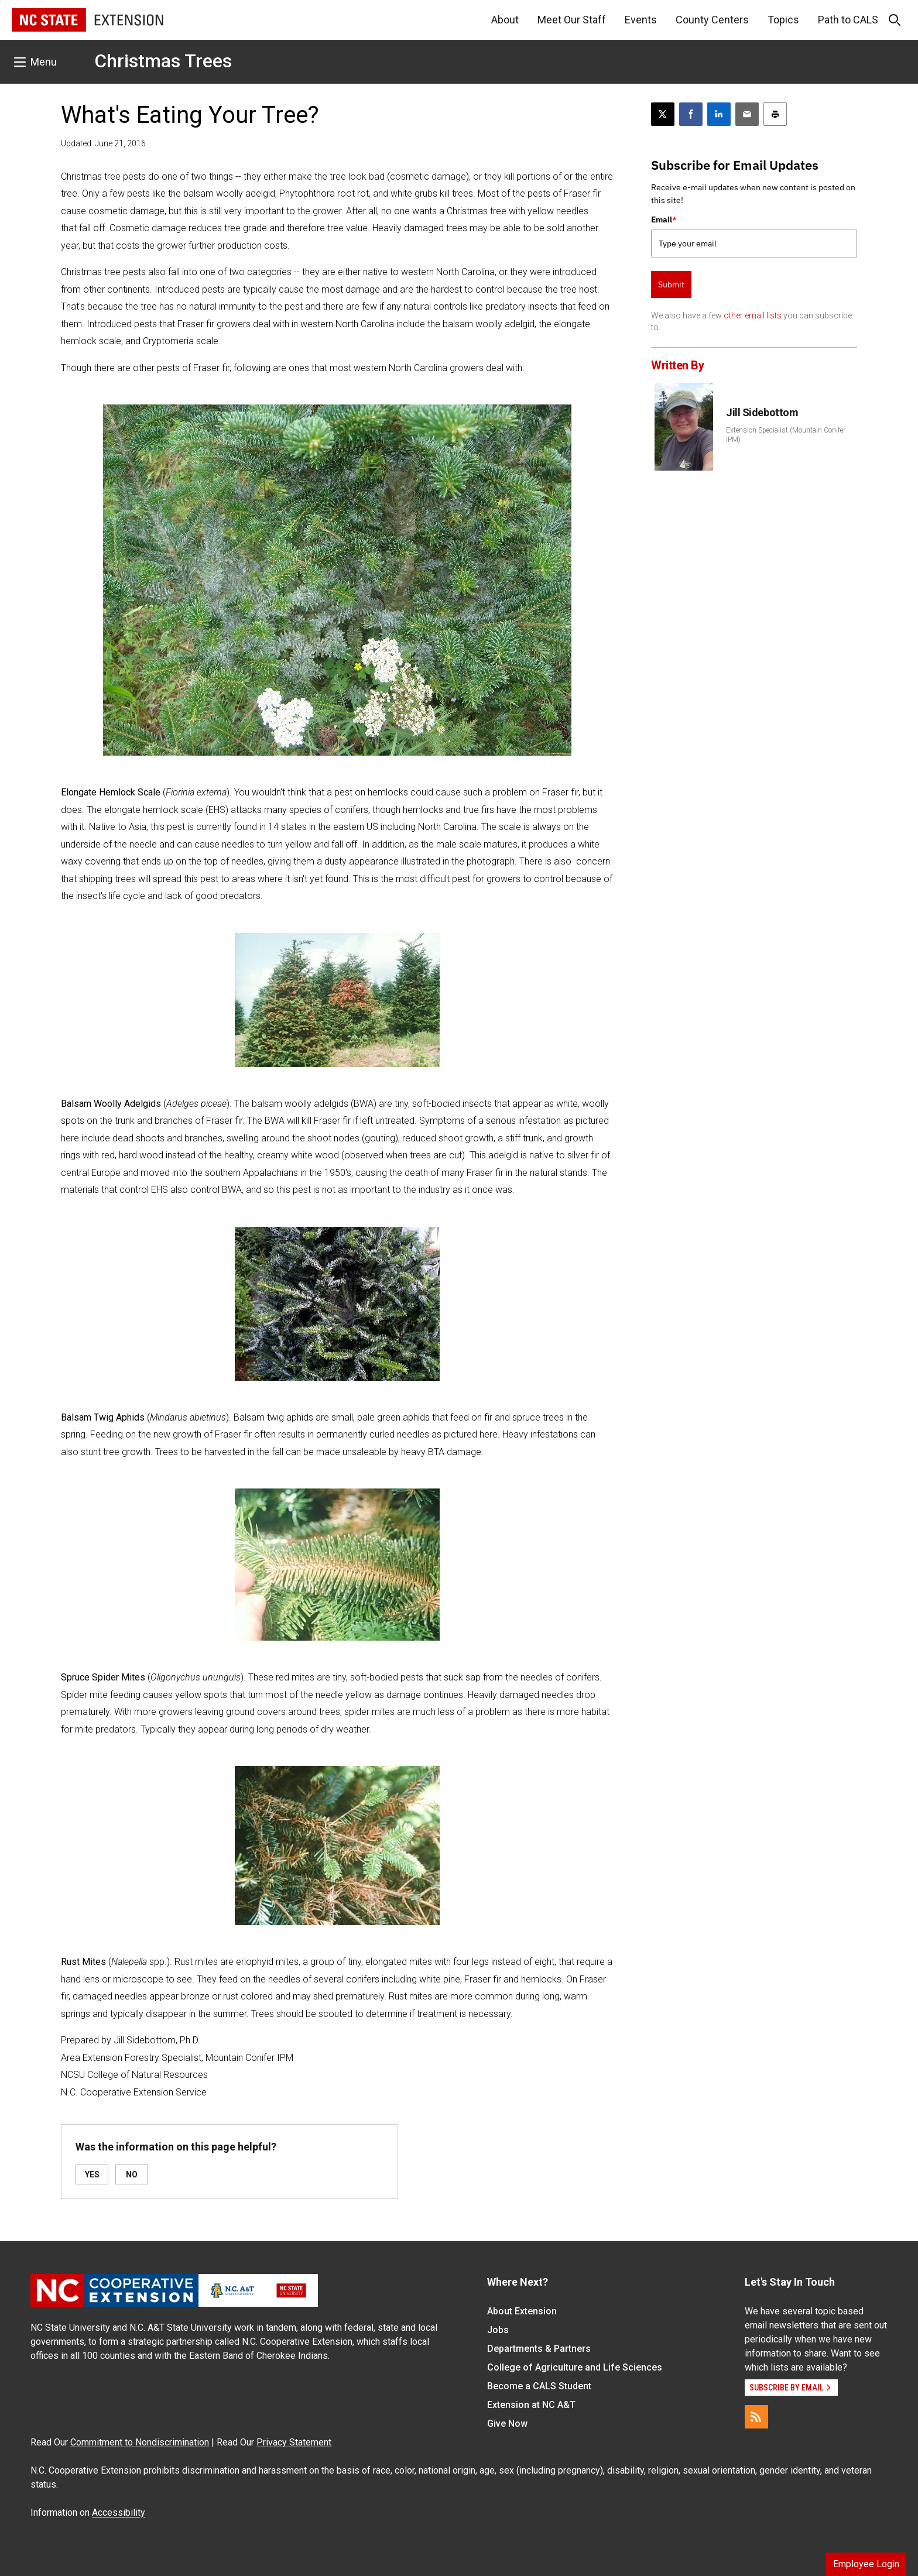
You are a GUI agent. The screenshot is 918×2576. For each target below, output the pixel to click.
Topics (783, 19)
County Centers (712, 19)
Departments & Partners (539, 2348)
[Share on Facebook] (691, 114)
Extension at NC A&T (531, 2404)
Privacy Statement (293, 2442)
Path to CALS (848, 19)
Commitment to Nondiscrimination (139, 2442)
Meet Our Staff (571, 19)
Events (641, 19)
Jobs (498, 2329)
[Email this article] (747, 114)
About (505, 19)
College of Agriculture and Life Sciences (574, 2367)
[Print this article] (775, 114)
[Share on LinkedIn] (719, 114)
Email (664, 219)
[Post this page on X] (662, 114)
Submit (671, 284)
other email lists (753, 315)
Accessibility (118, 2512)
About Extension (522, 2311)
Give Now (507, 2423)
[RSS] (756, 2416)
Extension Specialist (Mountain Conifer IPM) (785, 435)
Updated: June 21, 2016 (103, 143)
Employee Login (866, 2564)
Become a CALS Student (539, 2386)
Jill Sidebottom (762, 412)
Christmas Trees (163, 61)
